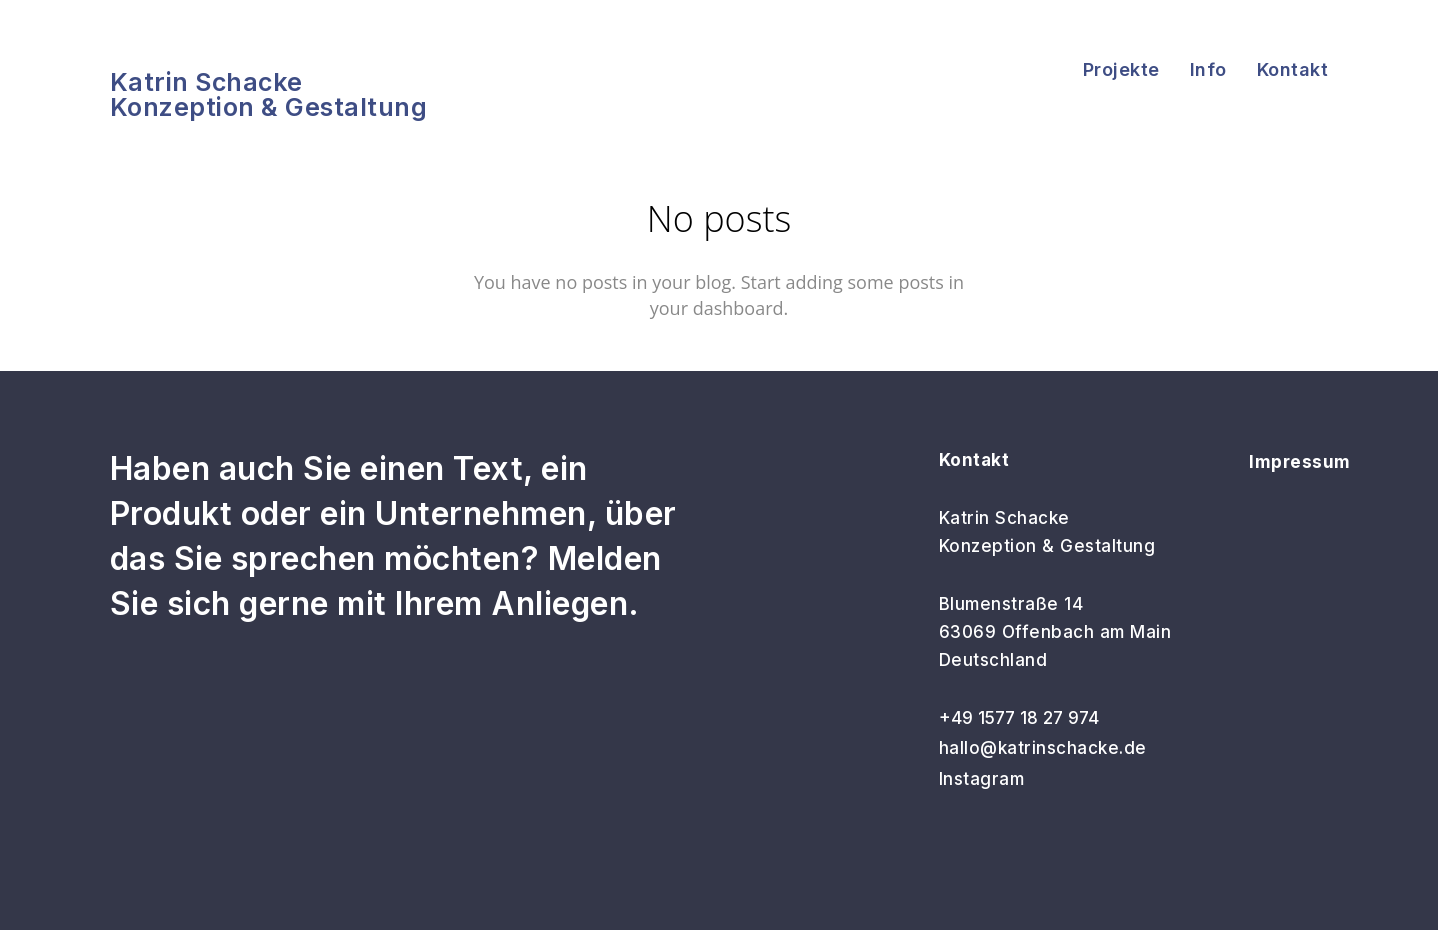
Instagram (982, 779)
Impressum (1300, 462)
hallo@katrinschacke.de (1043, 748)
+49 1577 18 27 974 (1019, 718)
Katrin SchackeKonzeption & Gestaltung (269, 95)
